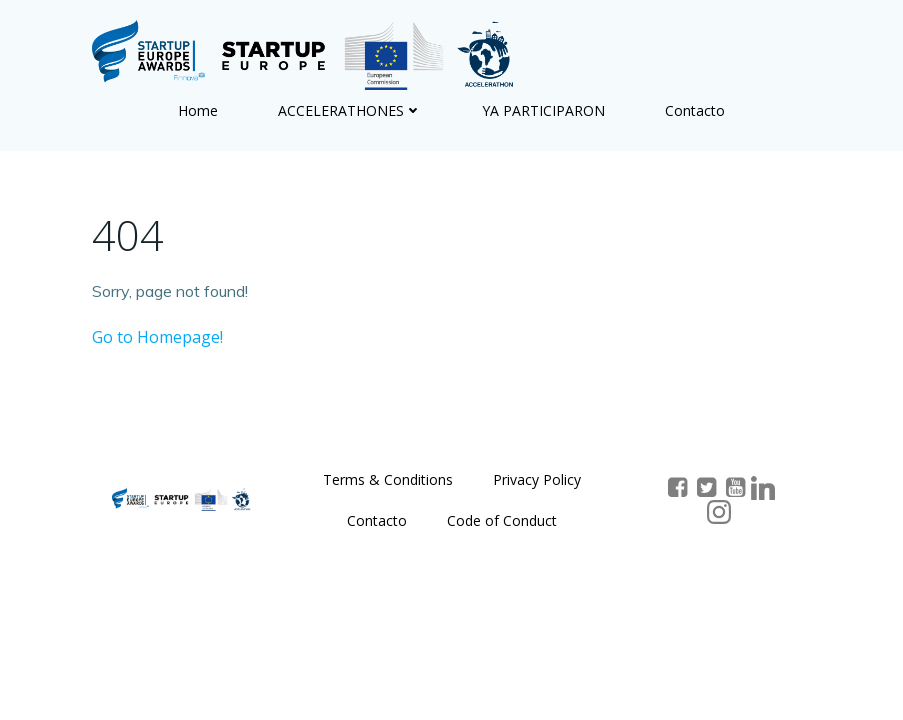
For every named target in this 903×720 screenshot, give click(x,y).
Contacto (695, 110)
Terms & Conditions (388, 479)
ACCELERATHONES (350, 110)
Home (198, 110)
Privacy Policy (537, 479)
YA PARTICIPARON (543, 110)
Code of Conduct (502, 520)
